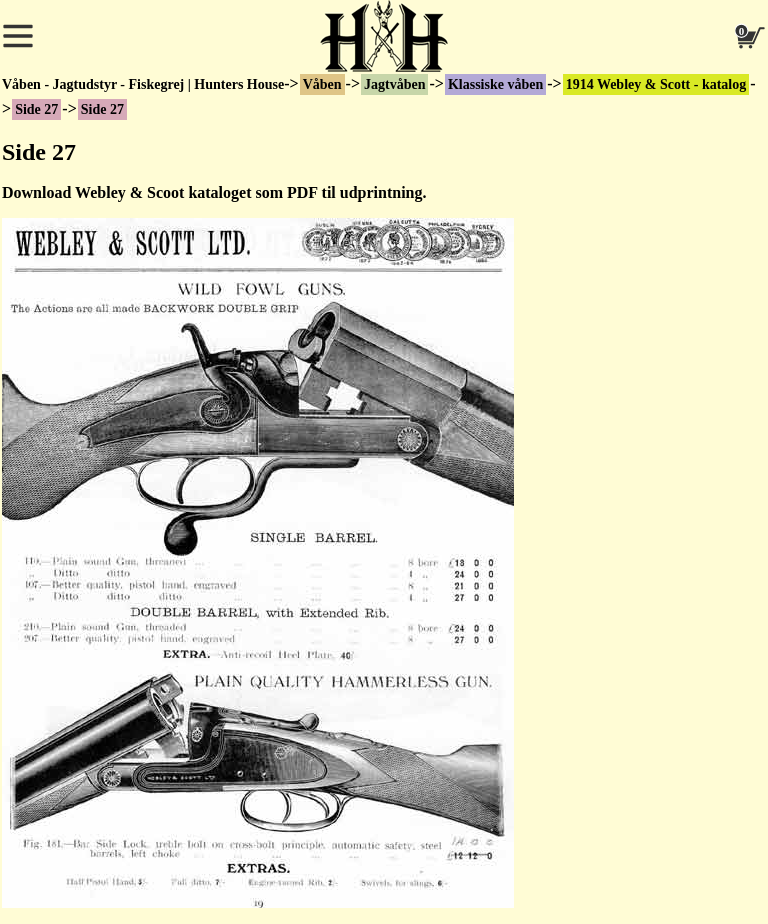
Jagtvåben (394, 84)
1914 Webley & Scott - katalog (656, 84)
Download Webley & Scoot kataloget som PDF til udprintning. (214, 192)
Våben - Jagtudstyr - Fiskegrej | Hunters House (143, 84)
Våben (322, 84)
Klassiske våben (495, 84)
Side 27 (36, 109)
